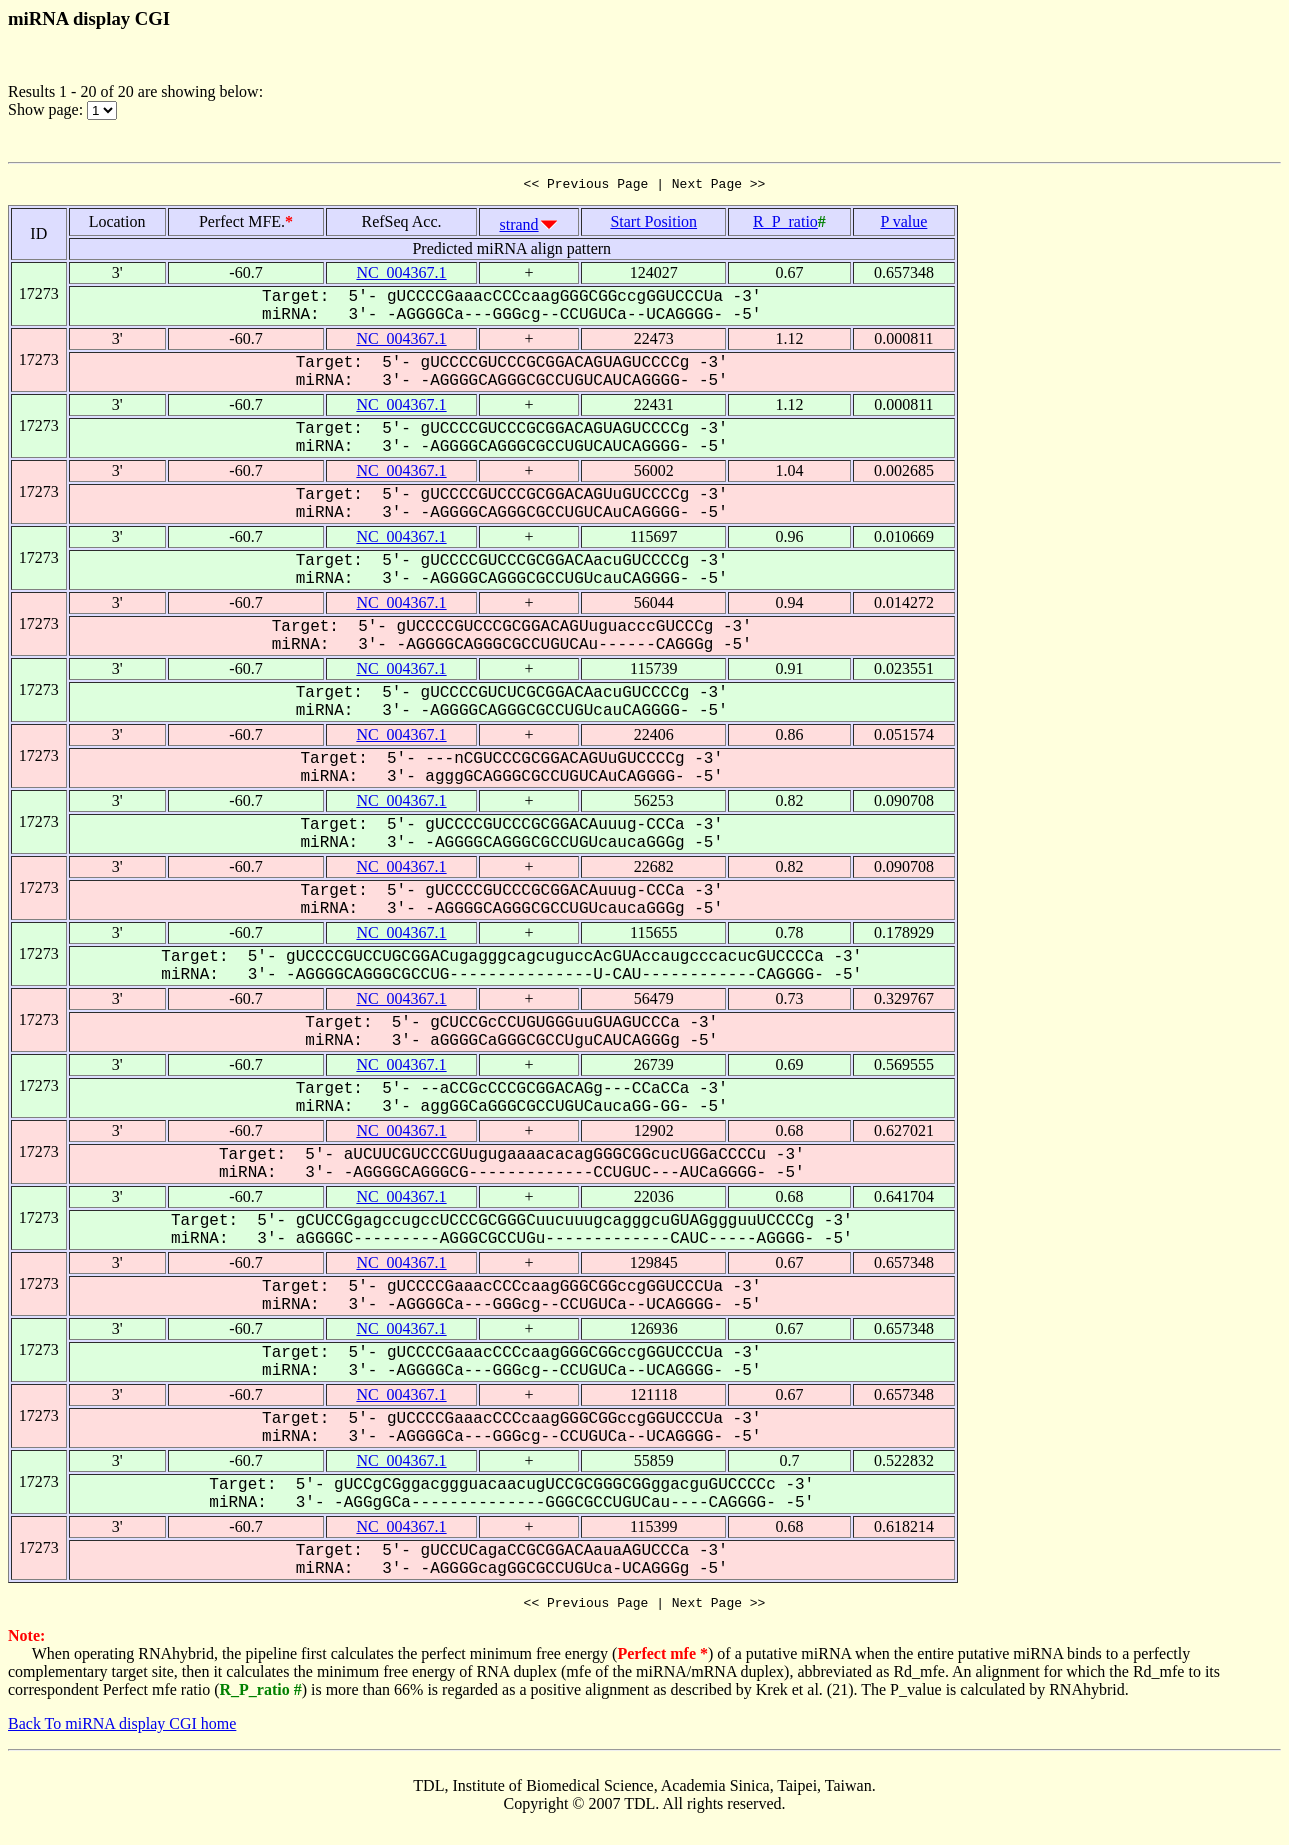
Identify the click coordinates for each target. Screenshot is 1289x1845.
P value (903, 224)
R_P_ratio (785, 224)
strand (518, 227)
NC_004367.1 (401, 275)
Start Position (653, 224)
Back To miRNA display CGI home (122, 1729)
